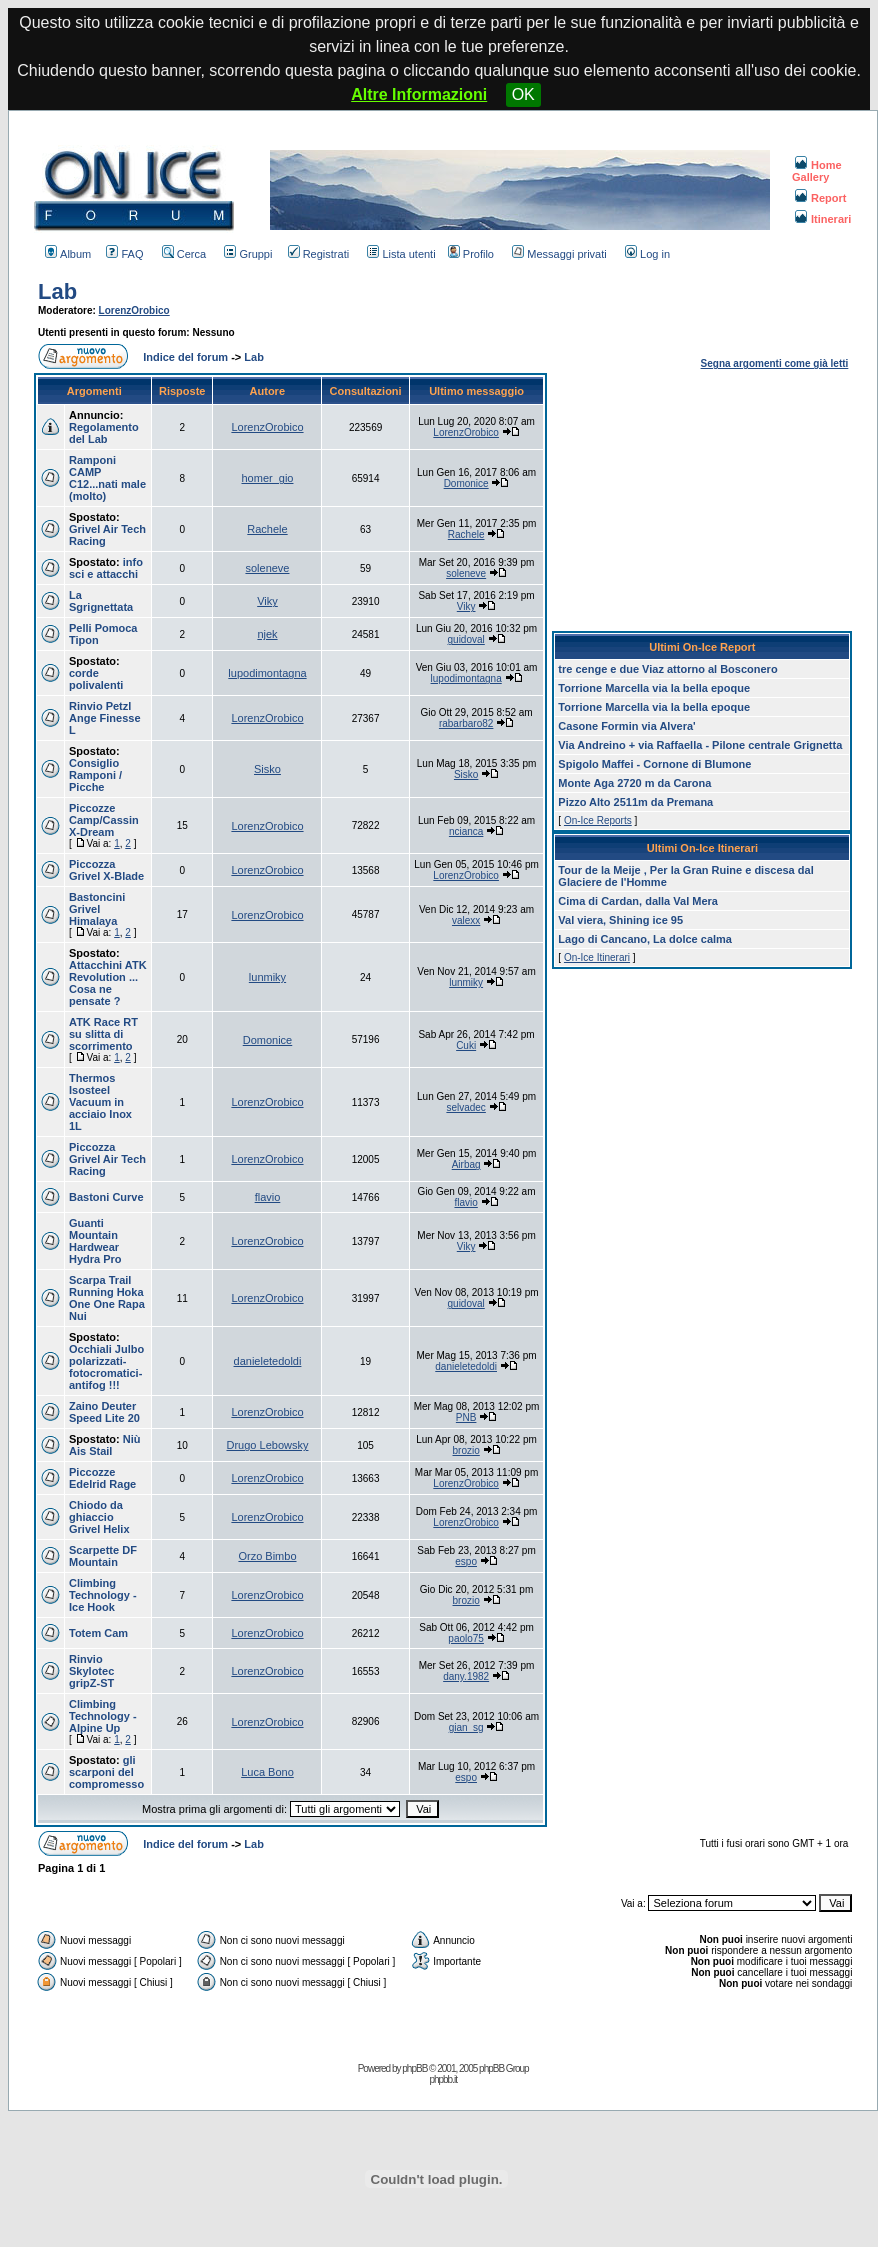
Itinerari (823, 219)
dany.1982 (466, 1676)
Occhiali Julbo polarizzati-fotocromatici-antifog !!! (106, 1367)
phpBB (414, 2068)
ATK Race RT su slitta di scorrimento (103, 1034)
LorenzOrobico (134, 310)
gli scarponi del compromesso (106, 1772)
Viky (267, 601)
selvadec (465, 1107)
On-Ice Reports (598, 820)
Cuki (466, 1045)
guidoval (466, 639)
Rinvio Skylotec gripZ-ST (91, 1671)
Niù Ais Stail (105, 1445)
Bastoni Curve (106, 1197)
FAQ (124, 254)
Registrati (318, 254)
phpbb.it (443, 2079)
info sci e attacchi (106, 568)
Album (68, 254)
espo (466, 1561)
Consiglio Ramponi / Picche (95, 775)
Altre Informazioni (419, 94)
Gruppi (248, 254)
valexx (466, 920)
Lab (57, 291)
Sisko (267, 769)
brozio (466, 1450)
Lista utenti (401, 254)
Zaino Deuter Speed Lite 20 (104, 1412)
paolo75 (466, 1638)
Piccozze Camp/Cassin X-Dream (104, 820)
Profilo (471, 254)
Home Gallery (817, 171)
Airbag (466, 1164)
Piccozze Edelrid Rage (102, 1478)
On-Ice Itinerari (597, 957)
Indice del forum (185, 357)
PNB (466, 1417)
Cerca (184, 254)
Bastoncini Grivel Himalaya (97, 909)
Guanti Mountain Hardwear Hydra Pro (95, 1241)
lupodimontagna (267, 673)
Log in (647, 254)
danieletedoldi (268, 1361)
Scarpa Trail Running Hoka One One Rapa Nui (107, 1298)
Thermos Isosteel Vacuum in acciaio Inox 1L (100, 1102)
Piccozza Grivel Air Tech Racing (107, 1159)
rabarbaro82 (466, 723)
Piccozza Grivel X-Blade (106, 870)
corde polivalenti (96, 679)
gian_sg (466, 1727)
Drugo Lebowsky (268, 1445)
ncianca (466, 831)
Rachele (267, 529)
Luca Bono (267, 1772)
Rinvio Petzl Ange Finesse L (105, 718)
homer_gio (267, 478)
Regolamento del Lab (104, 433)
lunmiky (267, 977)
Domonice (466, 483)
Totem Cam (98, 1633)
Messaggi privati (559, 254)
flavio (268, 1197)
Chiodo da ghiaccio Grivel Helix (99, 1517)
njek (267, 634)
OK (523, 94)
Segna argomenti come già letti (775, 363)
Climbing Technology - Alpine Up (103, 1716)
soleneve (267, 568)
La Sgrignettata (101, 601)
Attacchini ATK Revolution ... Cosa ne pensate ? (108, 983)
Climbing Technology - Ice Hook (103, 1595)
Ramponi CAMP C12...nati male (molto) (107, 478)
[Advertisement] (702, 498)
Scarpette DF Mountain (103, 1556)
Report (820, 198)
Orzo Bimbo (267, 1556)
